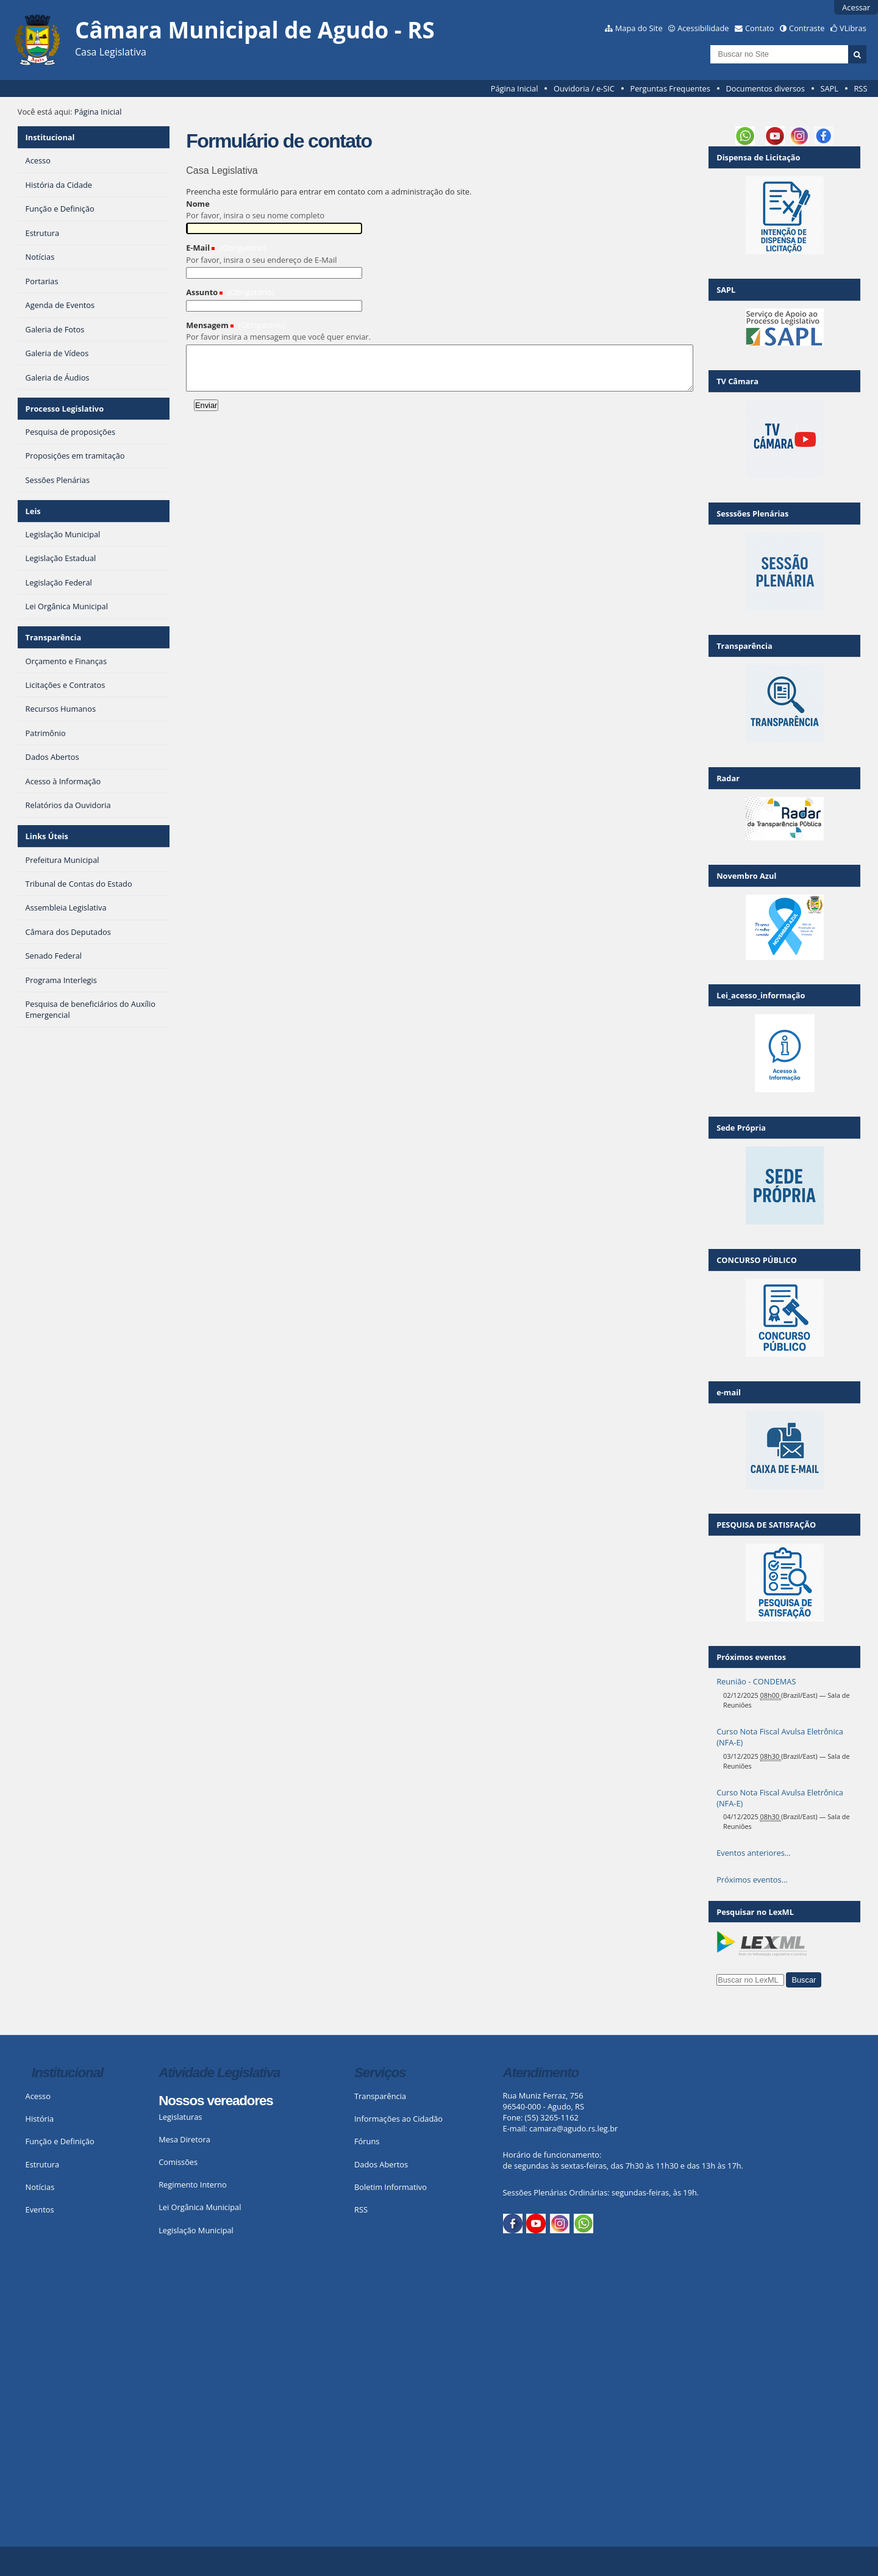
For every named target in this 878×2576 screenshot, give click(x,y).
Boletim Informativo (390, 2186)
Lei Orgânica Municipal (200, 2207)
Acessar (856, 7)
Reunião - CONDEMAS (756, 1681)
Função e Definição (60, 2141)
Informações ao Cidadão (398, 2118)
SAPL (829, 88)
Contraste (806, 28)
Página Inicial (514, 88)
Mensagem (207, 325)
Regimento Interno (193, 2184)
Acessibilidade (703, 28)
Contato (759, 28)
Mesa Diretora (184, 2139)
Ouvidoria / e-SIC (584, 88)
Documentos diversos (765, 88)
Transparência (54, 637)
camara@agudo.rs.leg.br (573, 2128)
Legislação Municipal (196, 2230)
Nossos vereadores (216, 2100)
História (40, 2118)
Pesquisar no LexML (755, 1911)
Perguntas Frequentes (670, 88)
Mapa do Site (639, 28)
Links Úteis (47, 836)
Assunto (202, 292)
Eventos (40, 2209)
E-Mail (198, 247)
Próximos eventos (751, 1656)
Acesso (38, 2096)
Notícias (40, 2186)
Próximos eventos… (751, 1879)
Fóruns (366, 2141)
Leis (33, 511)
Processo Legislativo (65, 408)
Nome (197, 203)
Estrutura (43, 2164)
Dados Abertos (381, 2164)
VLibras (853, 28)
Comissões (178, 2161)
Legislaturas (180, 2116)
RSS (860, 88)
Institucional (50, 137)
